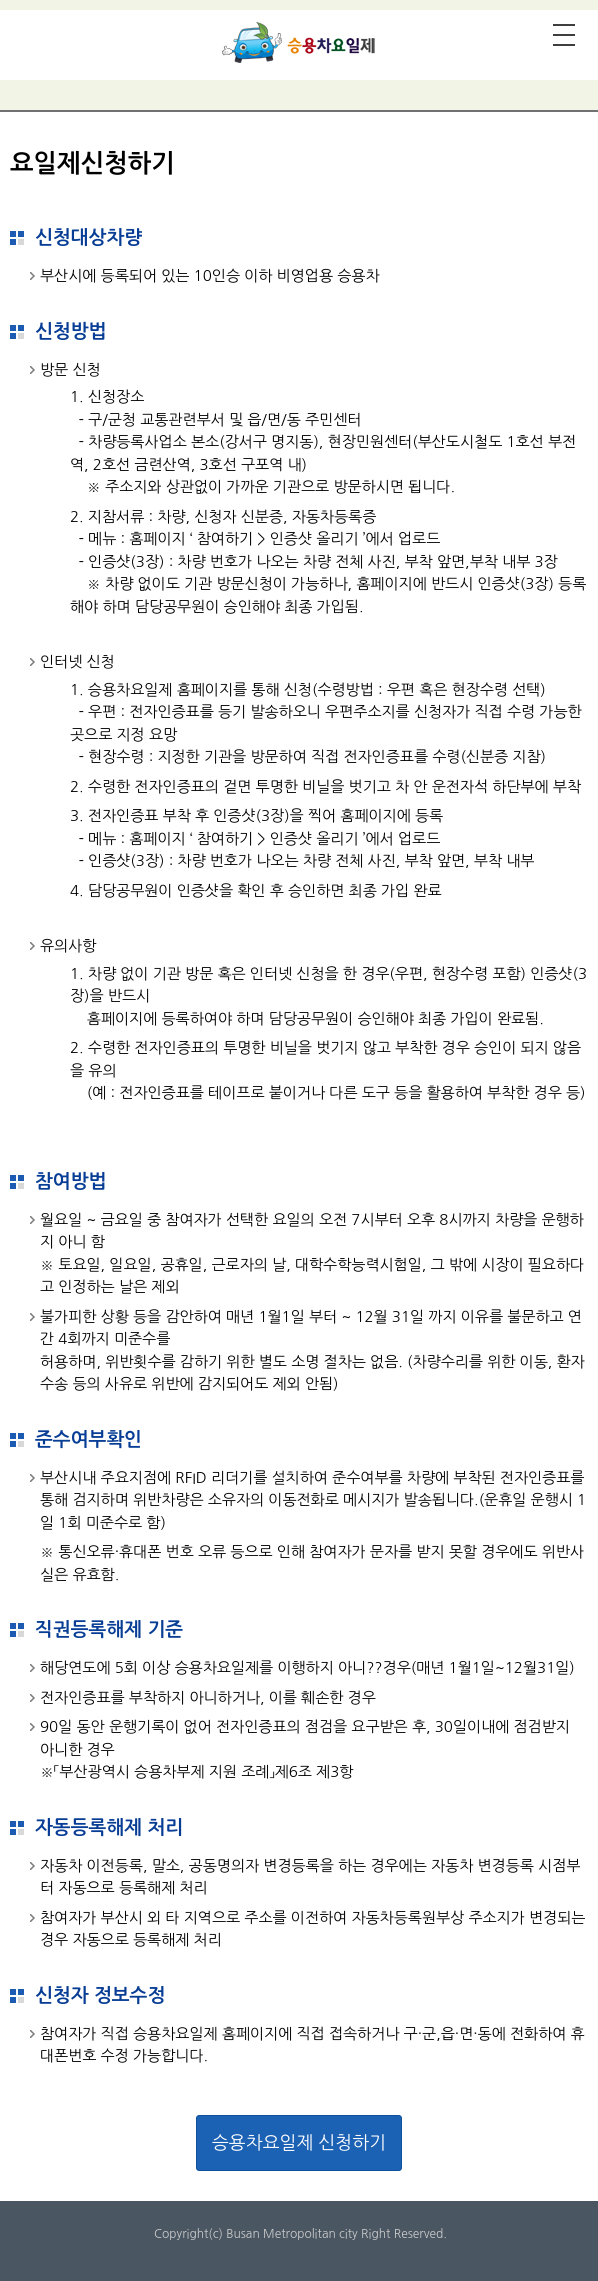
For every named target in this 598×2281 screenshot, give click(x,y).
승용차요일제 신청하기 (299, 2143)
